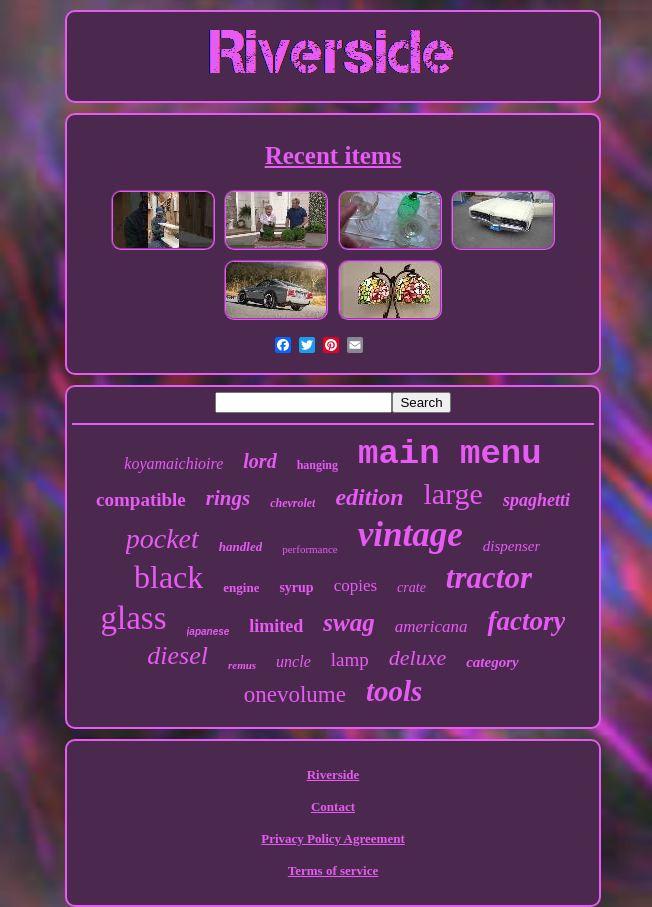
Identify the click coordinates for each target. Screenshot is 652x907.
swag (348, 622)
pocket (162, 538)
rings (228, 498)
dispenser (512, 546)
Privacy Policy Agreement (332, 838)
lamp (350, 659)
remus (242, 665)
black (168, 577)
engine (241, 587)
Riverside (333, 774)
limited (276, 626)
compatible (141, 499)
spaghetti (536, 500)
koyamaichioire (173, 463)
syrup (296, 587)
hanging (317, 465)
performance (310, 549)
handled (240, 546)
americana (431, 626)
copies (355, 585)
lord (259, 461)
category (492, 662)
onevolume (295, 694)
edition (369, 497)
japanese (208, 631)
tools (394, 691)
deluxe (417, 657)
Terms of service (333, 870)
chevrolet (292, 503)
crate (411, 587)
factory (526, 621)
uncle (293, 661)
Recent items (333, 155)
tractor (489, 577)
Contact (333, 806)
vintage (410, 534)
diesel (177, 655)
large (452, 493)
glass (134, 618)
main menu (450, 454)
